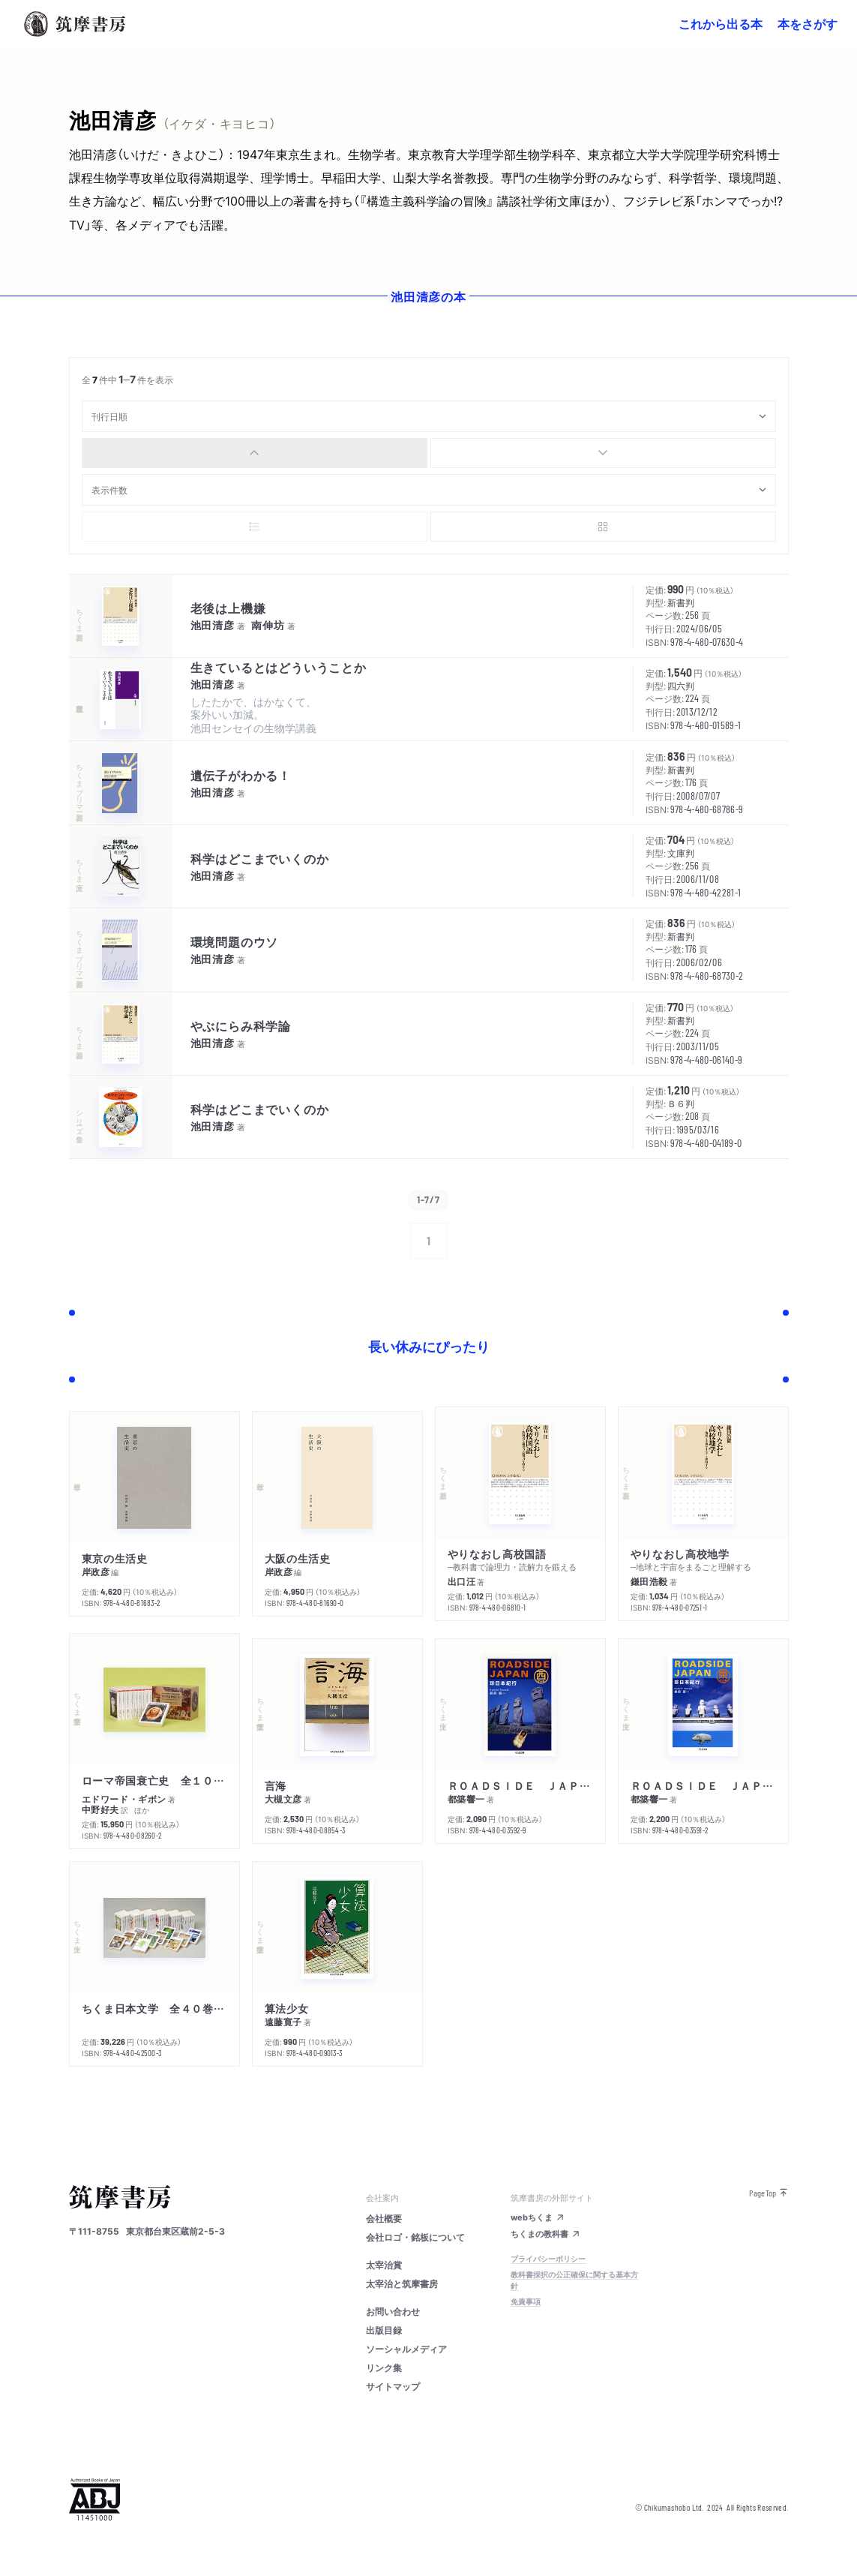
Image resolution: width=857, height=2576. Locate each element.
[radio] (254, 453)
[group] (429, 453)
